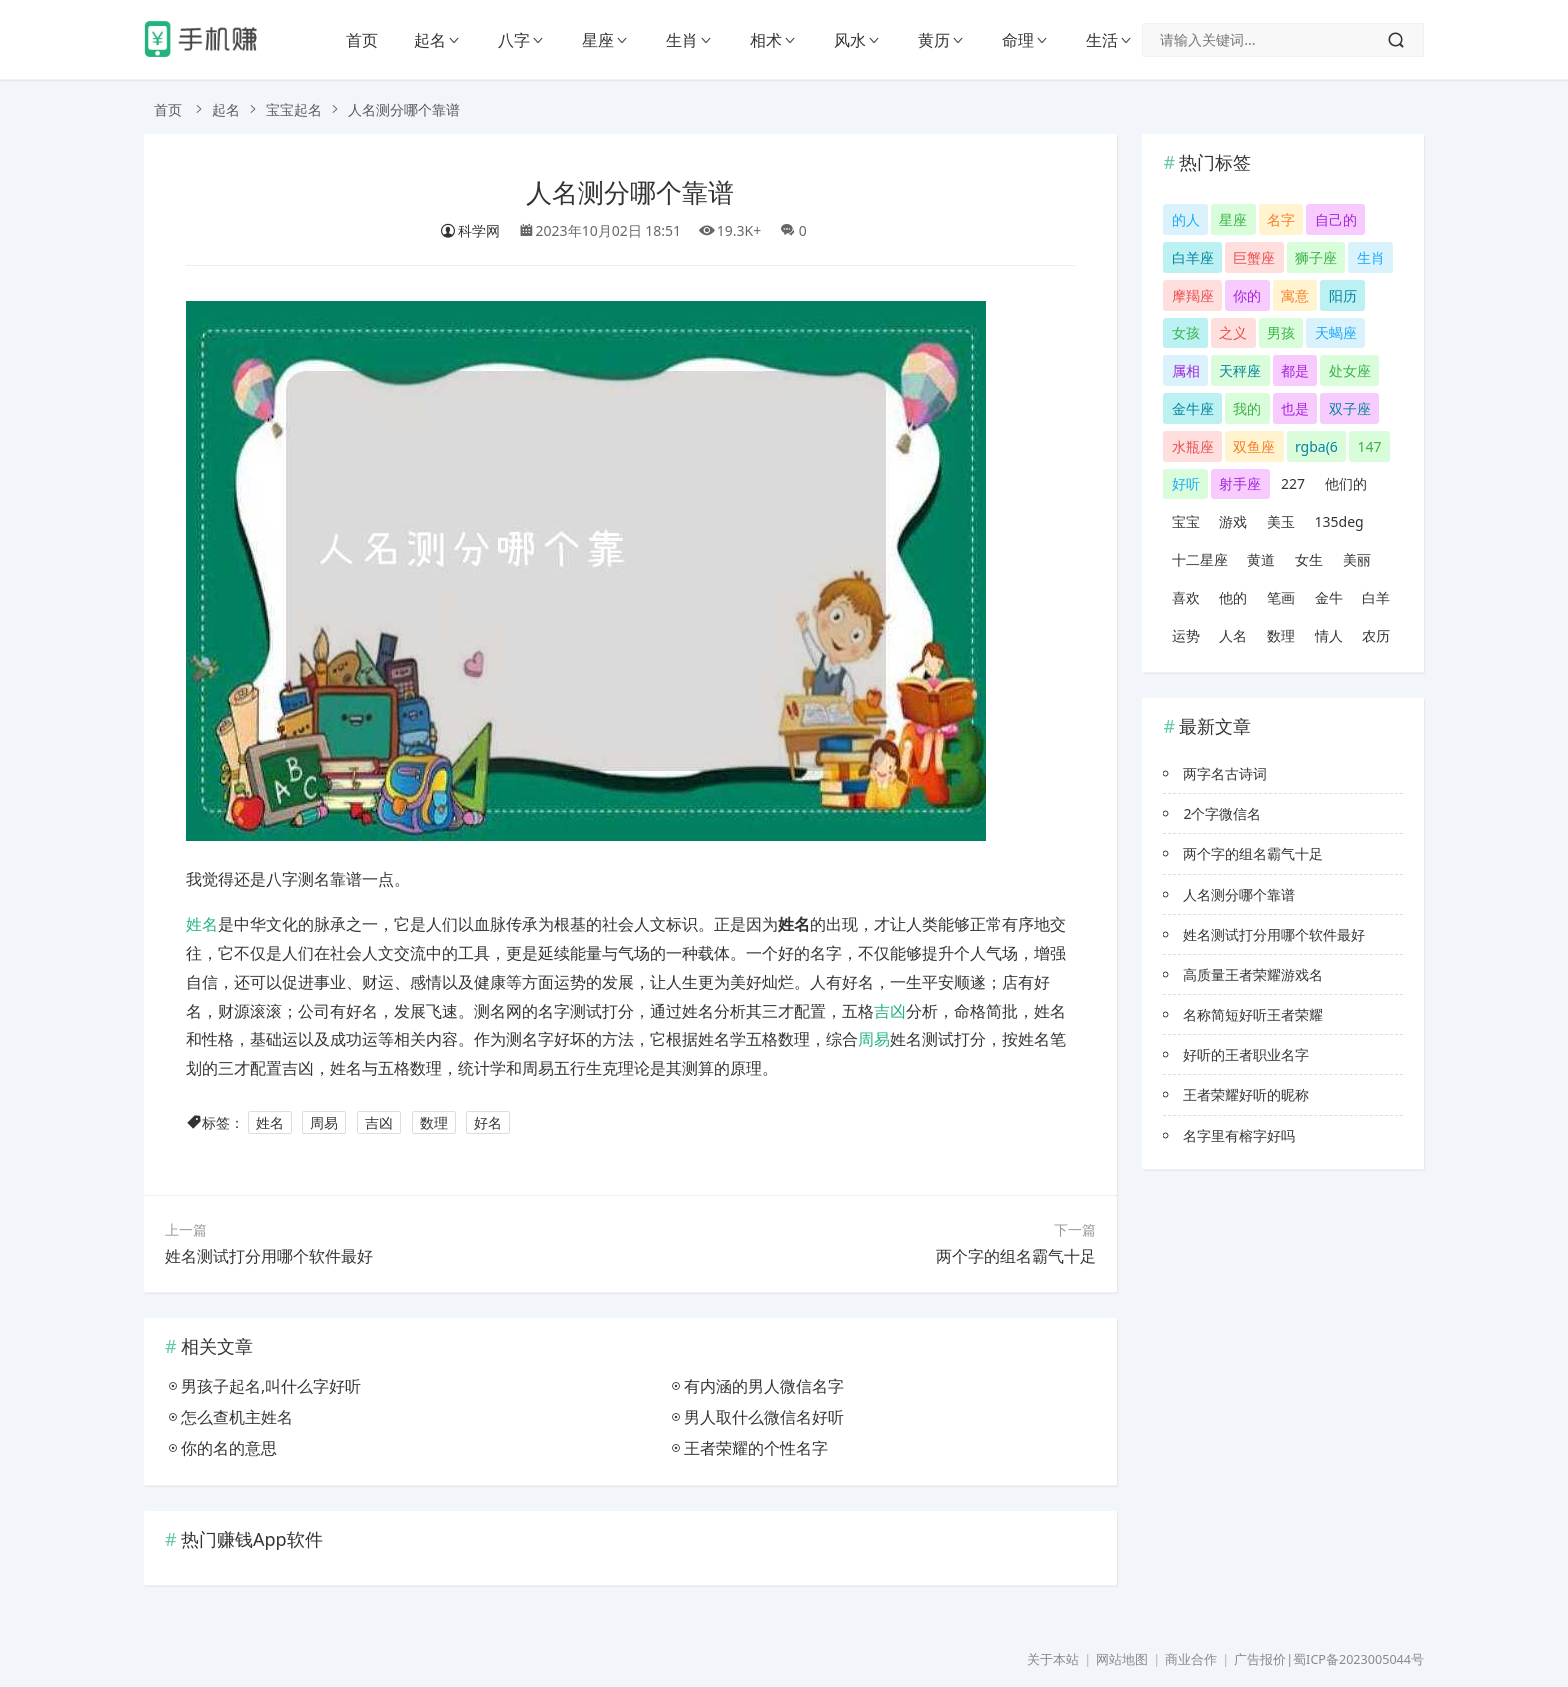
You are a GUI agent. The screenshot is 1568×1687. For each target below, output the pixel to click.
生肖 (682, 40)
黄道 (1261, 559)
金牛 (1329, 597)
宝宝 (1186, 521)
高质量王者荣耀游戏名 (1253, 974)
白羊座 (1193, 257)
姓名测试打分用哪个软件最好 (269, 1256)
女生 (1309, 559)
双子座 (1350, 408)
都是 (1295, 370)
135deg (1339, 521)
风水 (850, 40)
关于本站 (1053, 1659)
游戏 (1233, 521)
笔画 (1281, 597)
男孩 (1281, 332)
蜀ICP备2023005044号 (1358, 1659)
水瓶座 (1193, 446)
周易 (874, 1039)
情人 (1329, 635)
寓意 (1295, 295)
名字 (1281, 219)
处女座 (1350, 370)
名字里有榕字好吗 (1239, 1135)
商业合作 (1191, 1659)
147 (1369, 446)
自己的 (1336, 219)
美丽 (1357, 559)
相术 (766, 40)
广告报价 (1260, 1659)
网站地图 (1122, 1659)
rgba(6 (1316, 446)
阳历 (1343, 295)
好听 (1186, 483)
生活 (1102, 40)
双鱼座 (1254, 446)
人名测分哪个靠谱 (630, 193)
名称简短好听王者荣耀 (1253, 1014)
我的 (1247, 408)
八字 (514, 40)
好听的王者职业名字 (1246, 1054)
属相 (1186, 370)
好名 (488, 1122)
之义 (1233, 332)
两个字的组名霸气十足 (1016, 1256)
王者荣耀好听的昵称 (1246, 1094)
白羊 (1376, 597)
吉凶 (890, 1011)
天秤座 (1240, 370)
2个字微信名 (1222, 813)
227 (1293, 483)
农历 (1376, 635)
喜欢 (1186, 597)
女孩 (1186, 332)
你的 (1247, 295)
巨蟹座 (1254, 257)
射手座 (1240, 483)
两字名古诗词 (1225, 773)
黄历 (934, 40)
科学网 (470, 230)
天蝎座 (1336, 332)
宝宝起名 (294, 109)
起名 (430, 40)
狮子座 (1316, 257)
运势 (1186, 635)
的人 (1186, 219)
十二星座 (1200, 559)
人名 (1233, 635)
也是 (1295, 408)
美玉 (1281, 521)
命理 (1018, 40)
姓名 (202, 924)
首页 (362, 40)
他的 (1233, 597)
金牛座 (1193, 408)
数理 (434, 1122)
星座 (598, 40)
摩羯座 (1193, 295)
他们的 (1346, 483)
